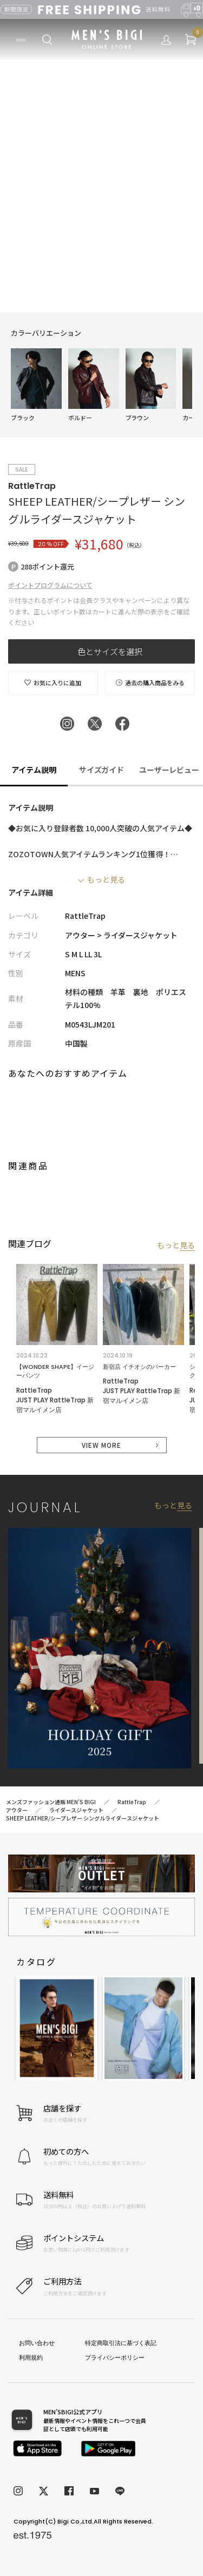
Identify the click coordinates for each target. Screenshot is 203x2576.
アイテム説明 (33, 769)
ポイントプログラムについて (50, 585)
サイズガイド (102, 769)
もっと (176, 1245)
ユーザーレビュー (169, 769)
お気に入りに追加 (52, 682)
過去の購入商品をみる (150, 682)
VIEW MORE (101, 1444)
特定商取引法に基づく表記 (120, 2343)
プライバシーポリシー (115, 2357)
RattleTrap (32, 486)
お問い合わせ (37, 2343)
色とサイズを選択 (109, 651)
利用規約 (31, 2357)
